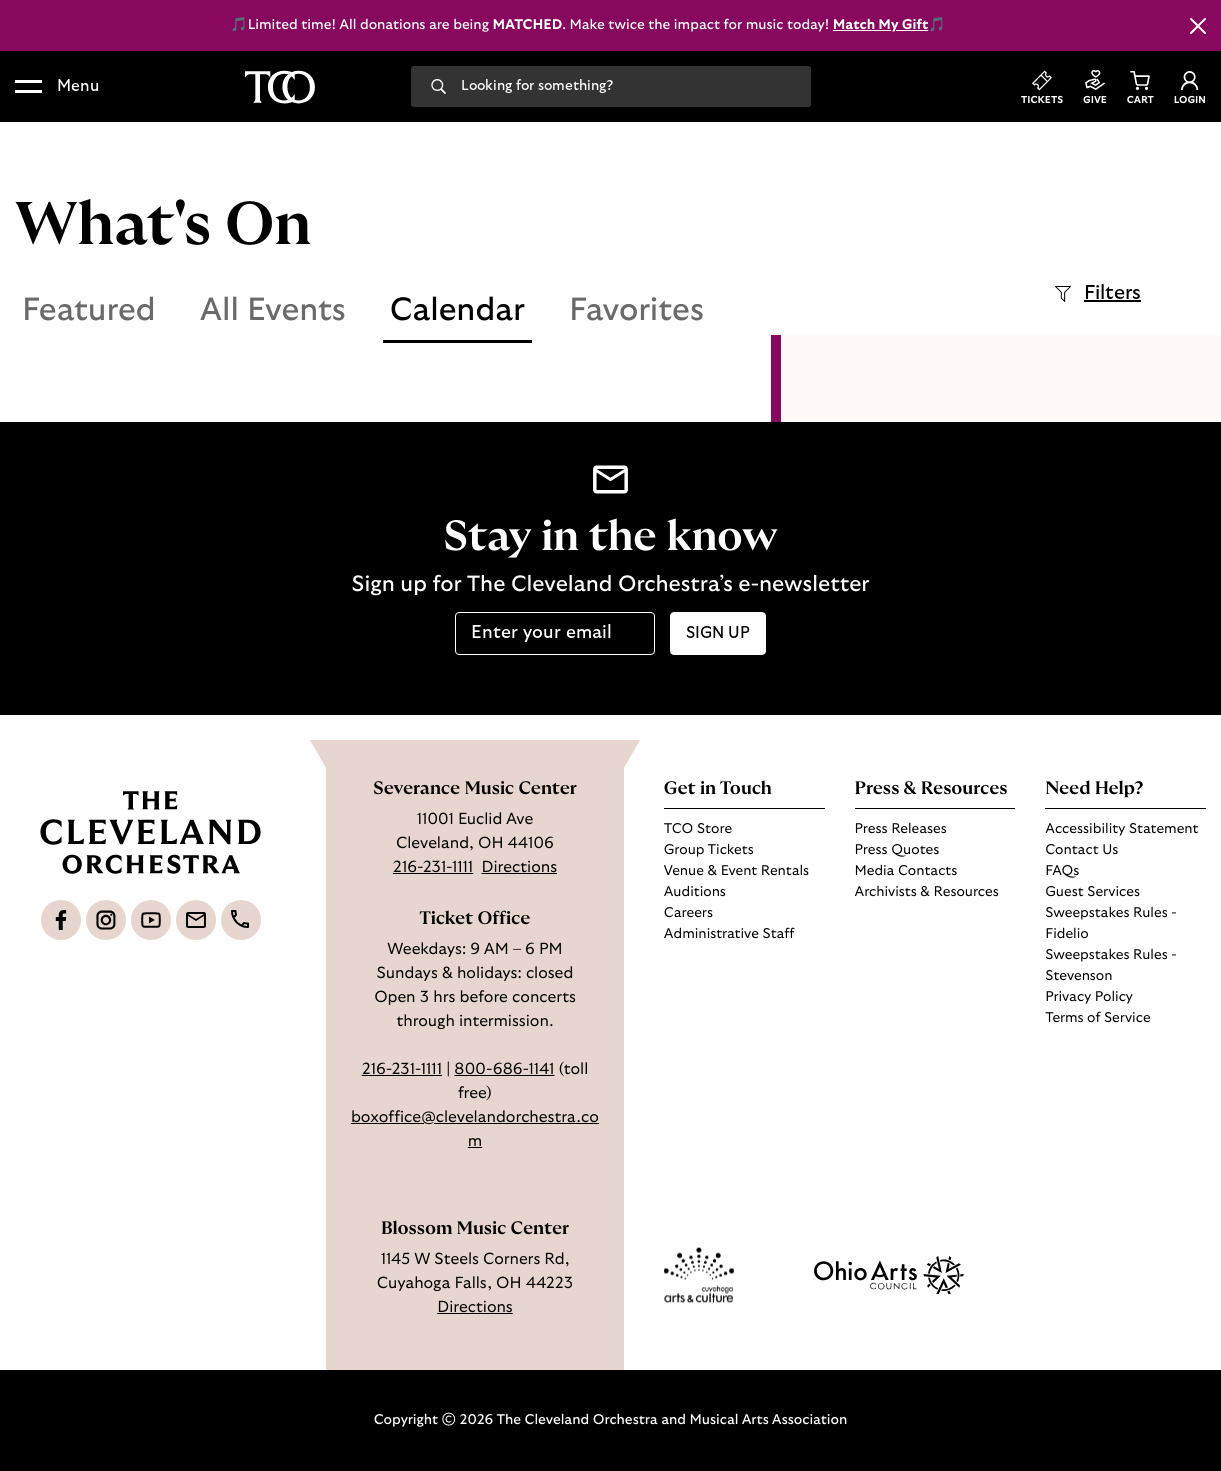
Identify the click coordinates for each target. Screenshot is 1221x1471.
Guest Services (1092, 892)
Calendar (457, 311)
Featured (89, 311)
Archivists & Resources (927, 892)
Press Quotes (897, 850)
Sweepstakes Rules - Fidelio (1110, 923)
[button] (57, 87)
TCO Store (698, 829)
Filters (1098, 294)
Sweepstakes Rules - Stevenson (1110, 965)
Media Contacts (906, 871)
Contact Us (1081, 850)
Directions (520, 868)
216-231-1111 (433, 868)
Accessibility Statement (1121, 829)
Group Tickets (709, 850)
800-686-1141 (504, 1070)
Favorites (636, 311)
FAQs (1062, 871)
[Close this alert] (1198, 26)
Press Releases (901, 829)
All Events (273, 311)
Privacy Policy (1089, 997)
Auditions (695, 892)
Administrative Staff (729, 934)
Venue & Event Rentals (736, 871)
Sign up (718, 633)
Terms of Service (1097, 1018)
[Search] (438, 85)
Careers (688, 913)
